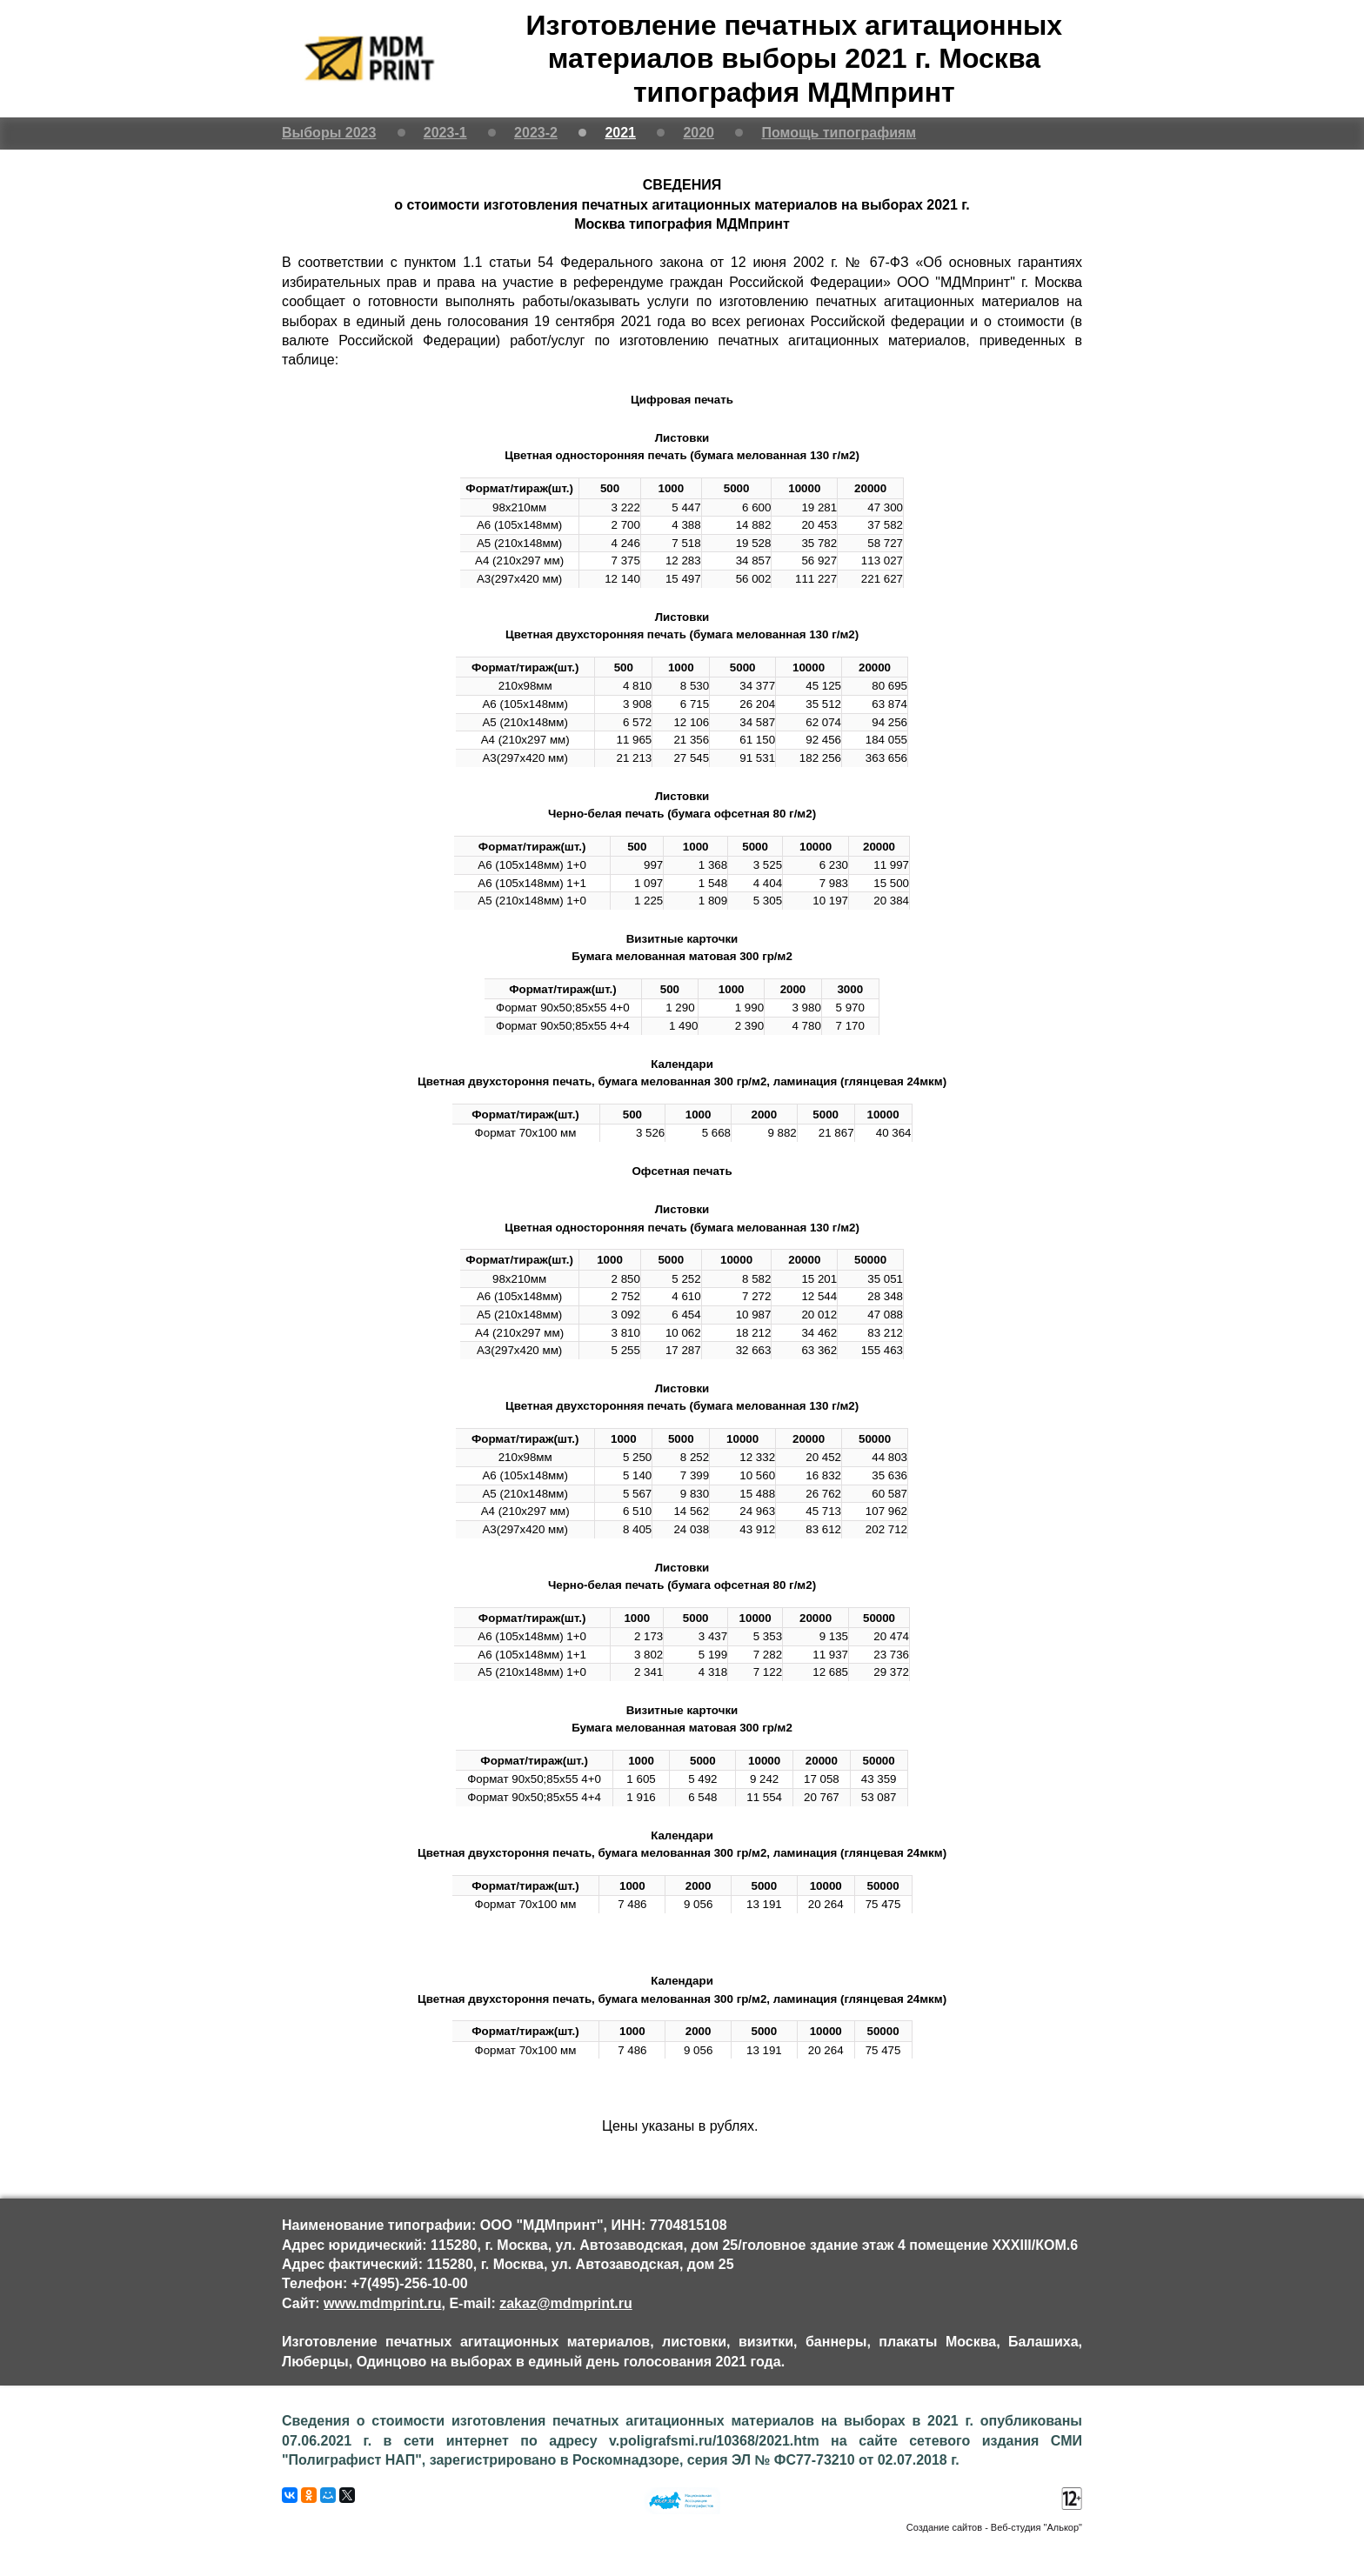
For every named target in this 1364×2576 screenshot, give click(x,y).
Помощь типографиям (838, 132)
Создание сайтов (944, 2527)
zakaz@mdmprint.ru (565, 2303)
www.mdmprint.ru (382, 2303)
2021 (620, 132)
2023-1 (445, 132)
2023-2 (536, 132)
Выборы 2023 (329, 132)
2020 (698, 132)
